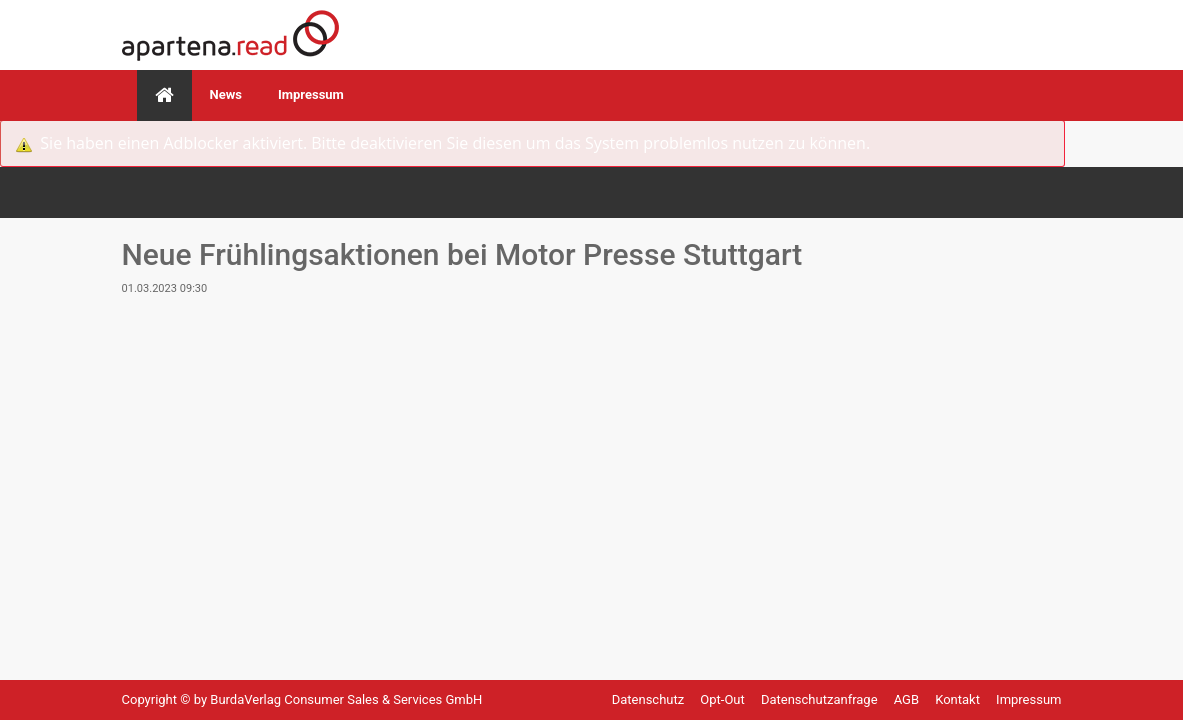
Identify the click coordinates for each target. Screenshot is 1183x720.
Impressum (311, 94)
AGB (908, 699)
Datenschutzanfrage (821, 699)
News (226, 94)
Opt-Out (724, 699)
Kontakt (959, 699)
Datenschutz (650, 699)
